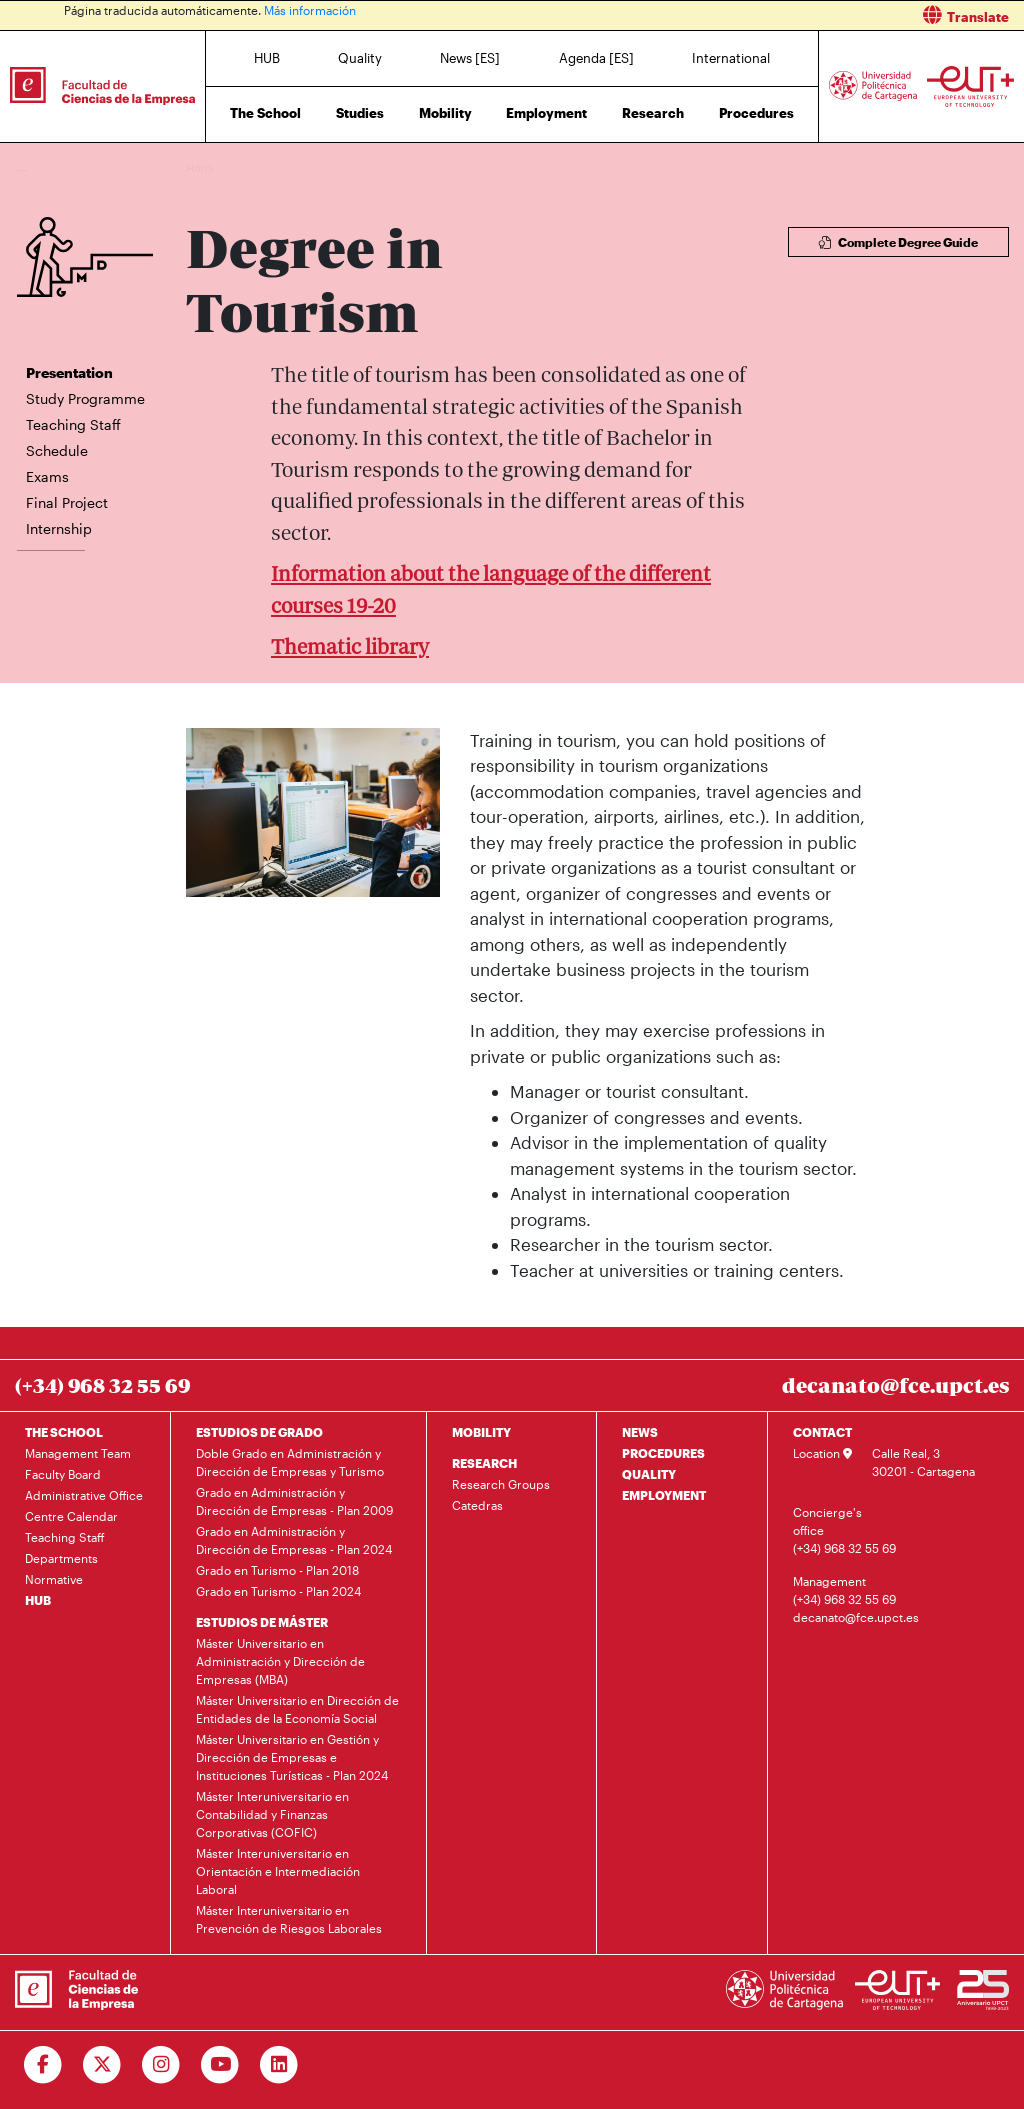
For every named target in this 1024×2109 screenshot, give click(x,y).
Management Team (78, 1453)
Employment (546, 113)
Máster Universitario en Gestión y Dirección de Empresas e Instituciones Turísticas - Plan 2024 (292, 1757)
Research (653, 113)
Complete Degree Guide (898, 242)
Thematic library (350, 646)
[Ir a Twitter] (102, 2065)
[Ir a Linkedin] (279, 2065)
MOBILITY (481, 1432)
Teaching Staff (73, 424)
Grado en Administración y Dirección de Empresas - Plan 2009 (294, 1501)
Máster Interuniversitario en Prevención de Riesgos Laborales (289, 1919)
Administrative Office (84, 1495)
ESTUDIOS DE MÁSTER (262, 1622)
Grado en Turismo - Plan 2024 (278, 1591)
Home (203, 167)
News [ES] (470, 58)
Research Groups (501, 1484)
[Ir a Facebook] (43, 2065)
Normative (54, 1579)
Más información (310, 10)
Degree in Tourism (323, 167)
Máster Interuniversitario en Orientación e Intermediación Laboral (278, 1871)
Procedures (756, 113)
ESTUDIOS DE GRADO (259, 1432)
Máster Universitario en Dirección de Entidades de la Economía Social (297, 1709)
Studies (360, 113)
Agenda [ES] (596, 58)
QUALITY (649, 1474)
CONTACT (822, 1432)
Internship (59, 528)
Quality (360, 58)
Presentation (69, 372)
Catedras (477, 1505)
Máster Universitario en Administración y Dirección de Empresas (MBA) (280, 1661)
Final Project (67, 502)
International (731, 58)
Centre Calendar (71, 1516)
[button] (775, 15)
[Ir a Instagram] (161, 2065)
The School (265, 113)
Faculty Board (63, 1474)
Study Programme (85, 398)
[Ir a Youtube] (220, 2065)
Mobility (445, 113)
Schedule (57, 450)
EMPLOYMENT (664, 1495)
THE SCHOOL (64, 1432)
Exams (47, 476)
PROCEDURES (663, 1453)
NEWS (640, 1432)
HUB (267, 58)
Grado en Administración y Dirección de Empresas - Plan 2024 (294, 1540)
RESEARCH (484, 1463)
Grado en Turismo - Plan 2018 (277, 1570)
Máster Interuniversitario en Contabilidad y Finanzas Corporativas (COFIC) (272, 1814)
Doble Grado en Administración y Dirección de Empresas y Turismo (290, 1462)
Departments (61, 1558)
